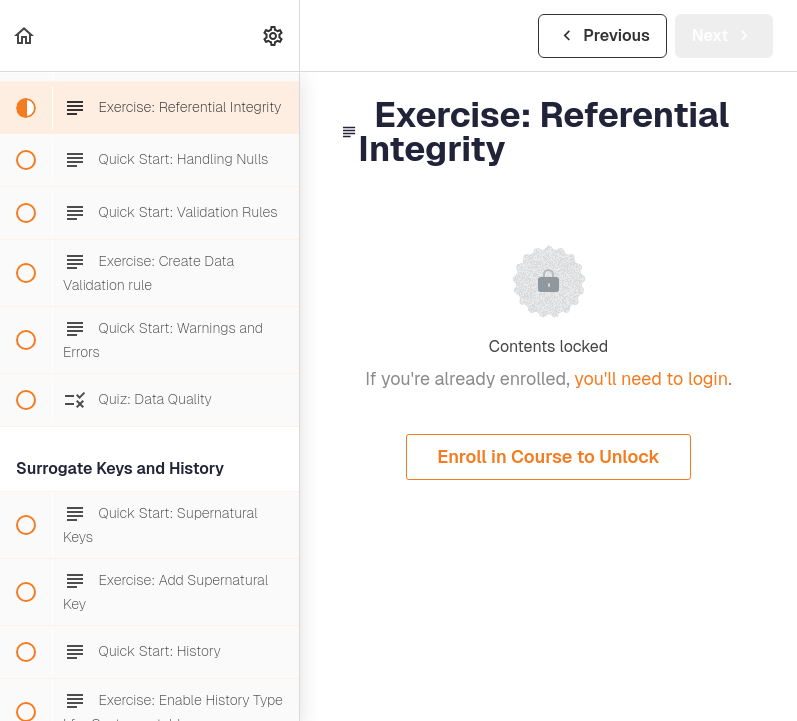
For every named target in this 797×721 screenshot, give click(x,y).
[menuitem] (274, 35)
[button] (25, 35)
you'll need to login (651, 378)
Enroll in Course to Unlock (548, 456)
